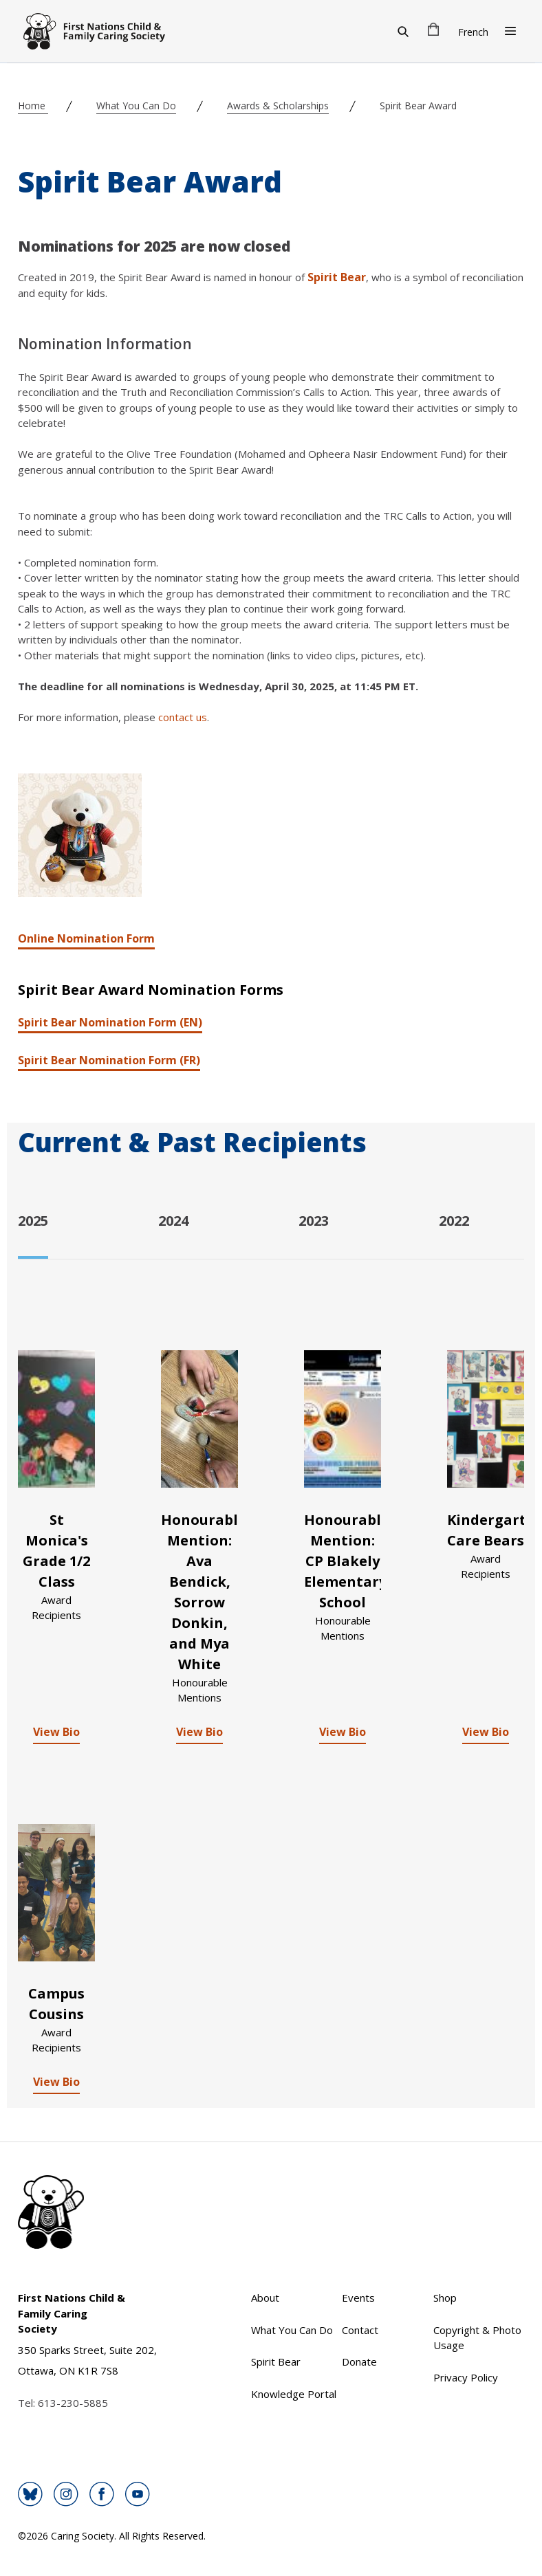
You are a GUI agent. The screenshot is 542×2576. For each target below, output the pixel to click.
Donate (359, 2361)
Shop (445, 2297)
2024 (173, 1220)
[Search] (403, 31)
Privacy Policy (465, 2377)
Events (358, 2297)
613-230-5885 (73, 2403)
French (473, 31)
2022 (454, 1220)
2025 (33, 1220)
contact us (182, 717)
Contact (360, 2330)
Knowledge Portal (293, 2394)
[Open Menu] (510, 31)
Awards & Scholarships (278, 105)
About (265, 2297)
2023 (314, 1220)
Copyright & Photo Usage (477, 2338)
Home (33, 105)
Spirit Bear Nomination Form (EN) (110, 1022)
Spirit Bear (336, 277)
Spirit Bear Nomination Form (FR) (109, 1060)
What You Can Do (136, 105)
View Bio (56, 1731)
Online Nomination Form (86, 938)
